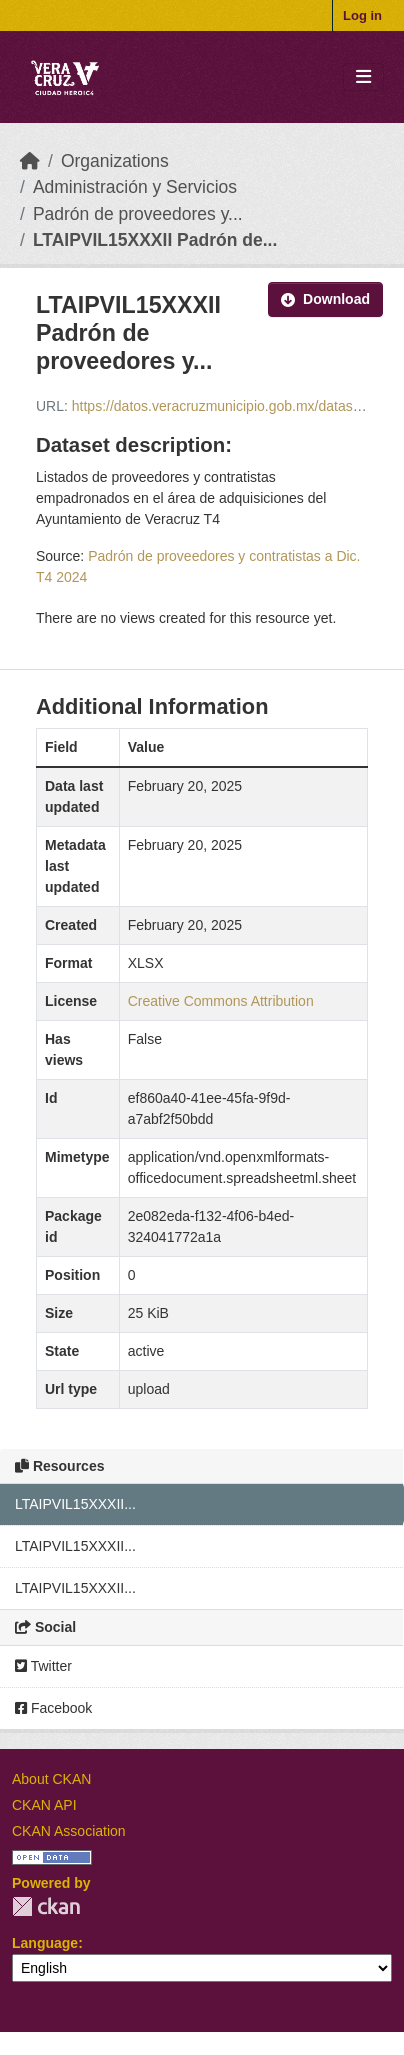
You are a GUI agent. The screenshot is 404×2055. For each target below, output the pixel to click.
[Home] (30, 161)
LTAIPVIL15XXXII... (75, 1504)
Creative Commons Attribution (221, 1001)
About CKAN (51, 1779)
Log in (362, 15)
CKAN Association (69, 1831)
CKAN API (44, 1805)
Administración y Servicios (135, 187)
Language (45, 1943)
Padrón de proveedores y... (138, 214)
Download (325, 299)
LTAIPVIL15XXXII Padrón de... (155, 240)
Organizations (115, 161)
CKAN (46, 1906)
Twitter (43, 1666)
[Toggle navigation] (363, 77)
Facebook (53, 1708)
